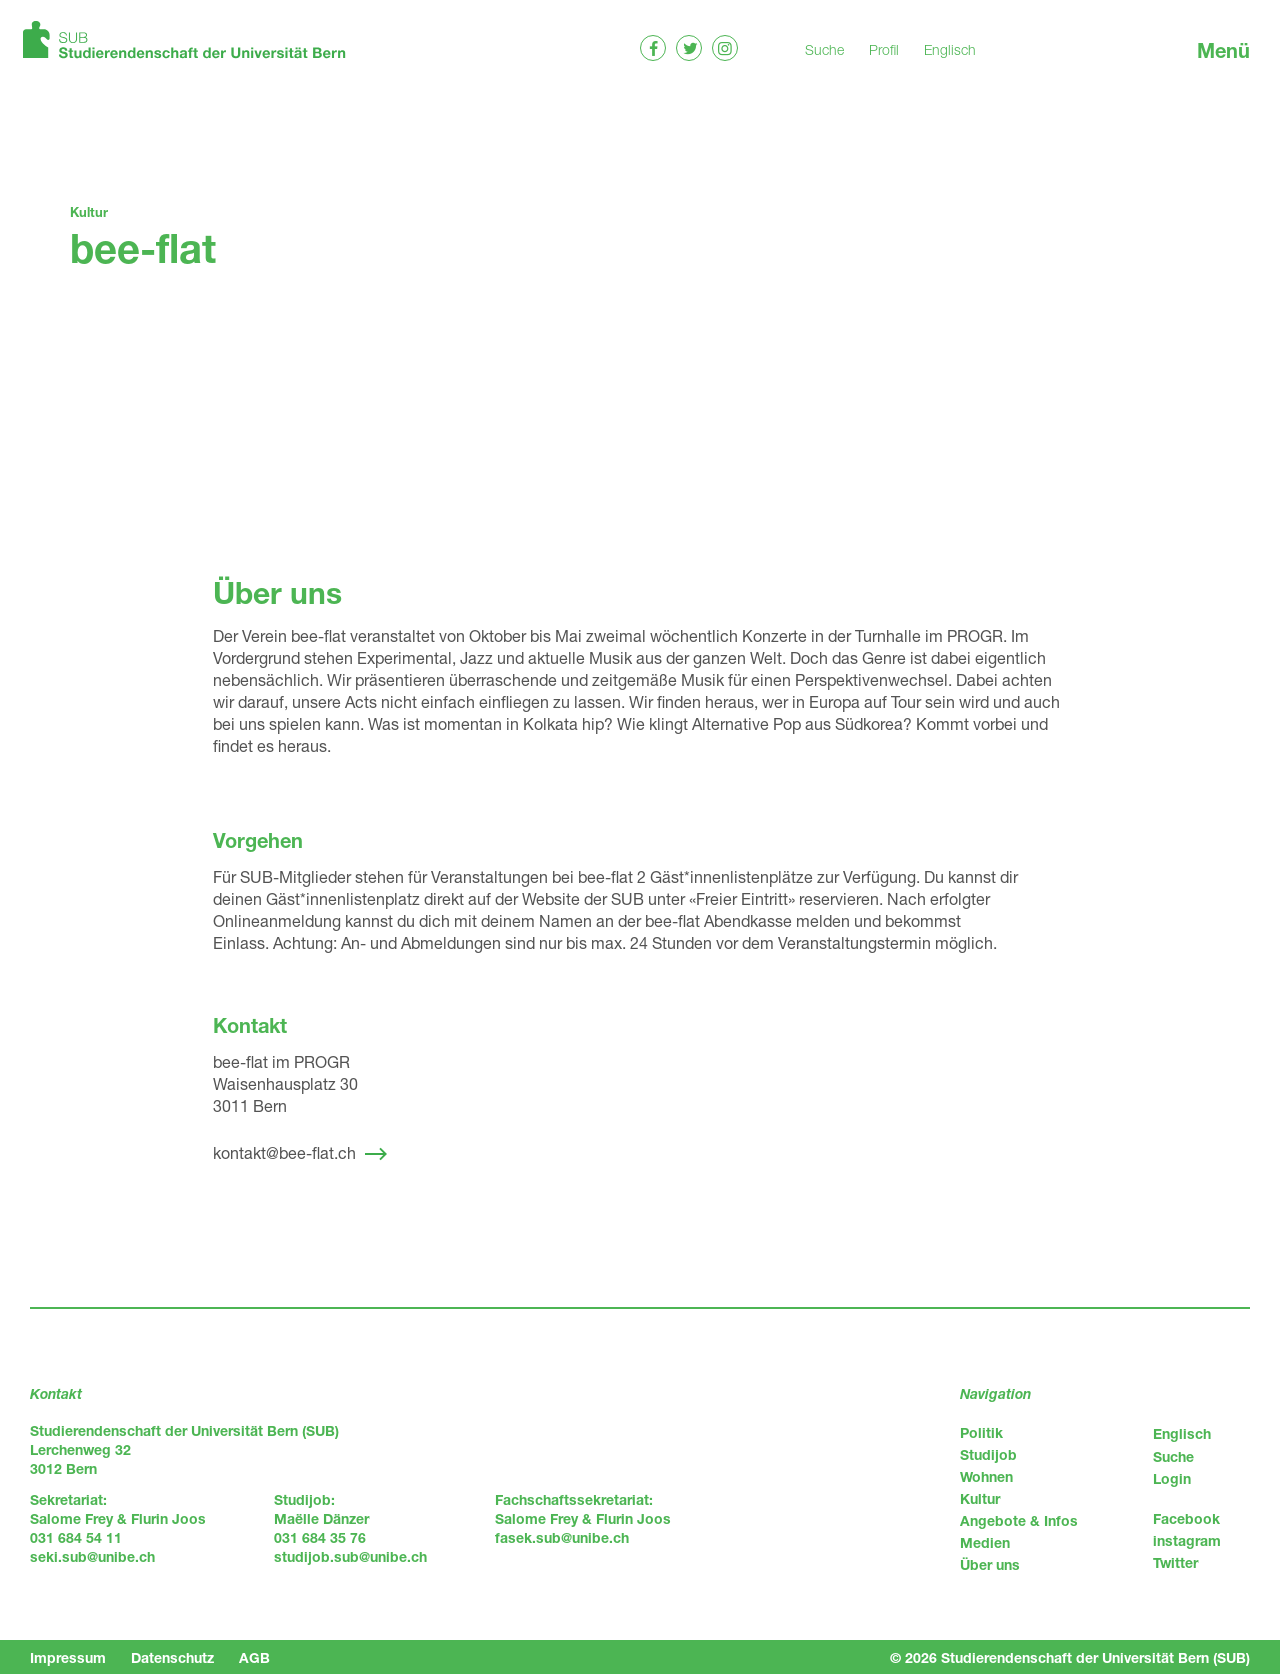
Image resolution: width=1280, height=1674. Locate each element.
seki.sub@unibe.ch (92, 1556)
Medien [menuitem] (985, 1542)
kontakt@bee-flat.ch (284, 1152)
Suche (824, 49)
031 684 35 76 (320, 1537)
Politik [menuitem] (981, 1432)
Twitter (1175, 1562)
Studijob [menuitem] (988, 1454)
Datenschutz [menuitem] (172, 1657)
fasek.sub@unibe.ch (562, 1537)
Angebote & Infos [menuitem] (1019, 1520)
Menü (1223, 50)
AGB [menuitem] (254, 1657)
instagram (1187, 1540)
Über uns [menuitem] (990, 1564)
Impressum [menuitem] (68, 1657)
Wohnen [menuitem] (986, 1476)
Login (1172, 1478)
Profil (884, 49)
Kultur (89, 212)
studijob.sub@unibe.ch (350, 1556)
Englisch (950, 49)
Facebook (1186, 1518)
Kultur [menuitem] (980, 1498)
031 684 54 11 (76, 1537)
